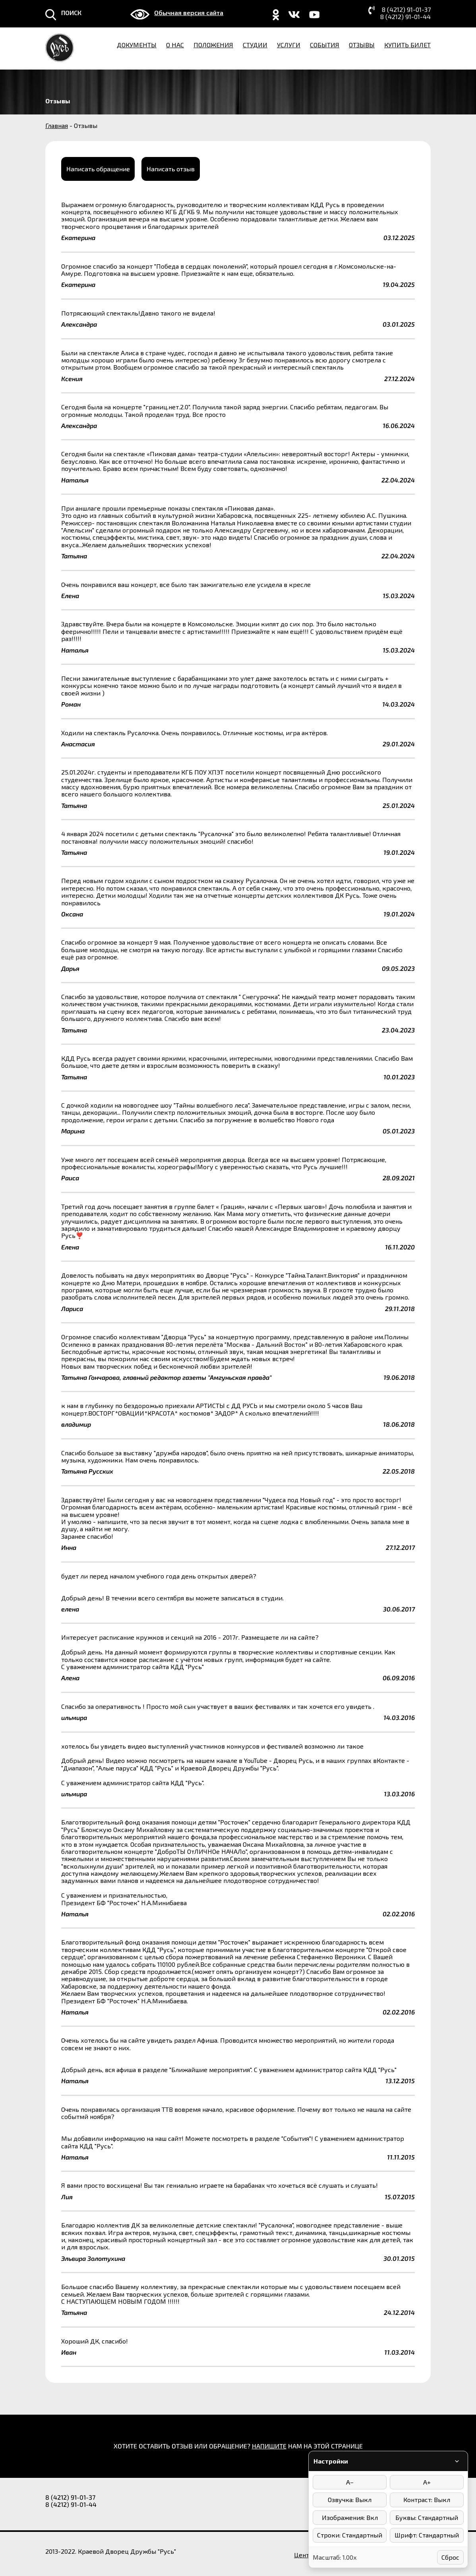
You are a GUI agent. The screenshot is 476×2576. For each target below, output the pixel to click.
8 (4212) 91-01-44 (405, 16)
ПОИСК (71, 12)
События (324, 44)
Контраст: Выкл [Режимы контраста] (426, 2499)
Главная (56, 125)
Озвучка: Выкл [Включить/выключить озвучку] (350, 2499)
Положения (213, 44)
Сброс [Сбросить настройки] (450, 2557)
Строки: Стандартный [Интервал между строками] (349, 2535)
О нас (175, 44)
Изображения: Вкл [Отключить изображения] (350, 2517)
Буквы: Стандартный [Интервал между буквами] (426, 2517)
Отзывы (362, 44)
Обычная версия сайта (188, 12)
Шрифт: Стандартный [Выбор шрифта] (427, 2535)
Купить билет (407, 44)
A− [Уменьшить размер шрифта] (350, 2482)
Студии (255, 44)
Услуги (288, 44)
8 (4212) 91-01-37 (406, 9)
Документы (137, 44)
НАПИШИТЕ (269, 2444)
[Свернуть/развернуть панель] (457, 2461)
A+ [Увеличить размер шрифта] (427, 2482)
